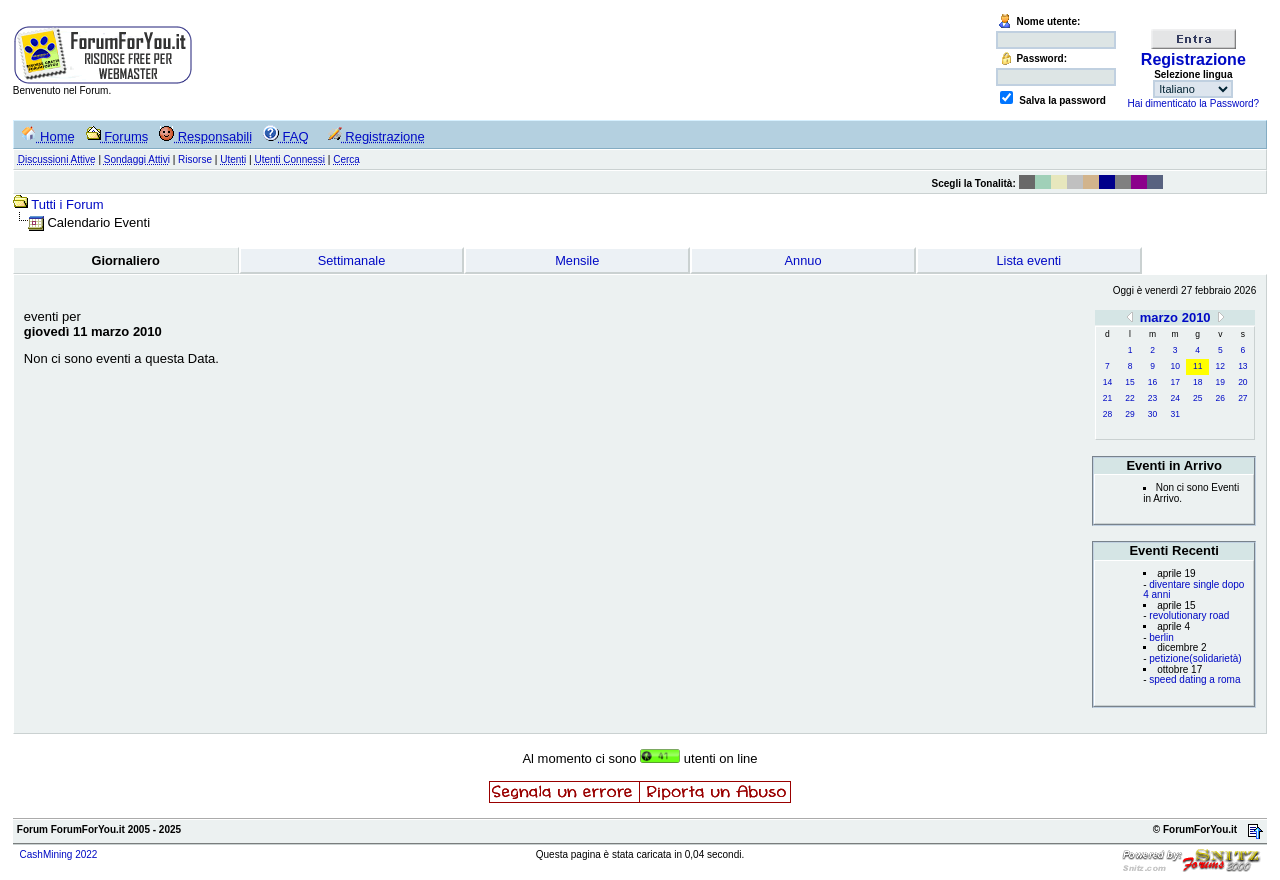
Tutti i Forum (67, 204)
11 (1197, 366)
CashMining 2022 (59, 854)
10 (1174, 366)
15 (1129, 382)
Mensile (577, 260)
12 (1220, 366)
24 (1174, 398)
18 (1197, 382)
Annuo (803, 260)
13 (1242, 366)
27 (1242, 398)
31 (1174, 414)
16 (1152, 382)
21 (1107, 398)
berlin (1161, 637)
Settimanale (352, 260)
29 (1129, 414)
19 (1220, 382)
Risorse (195, 159)
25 (1197, 398)
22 (1129, 398)
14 (1107, 382)
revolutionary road (1189, 615)
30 (1152, 414)
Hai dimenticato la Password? (1193, 103)
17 (1174, 382)
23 (1152, 398)
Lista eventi (1028, 260)
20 (1242, 382)
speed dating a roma (1194, 679)
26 (1220, 398)
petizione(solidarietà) (1195, 658)
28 (1107, 414)
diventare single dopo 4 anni (1193, 590)
